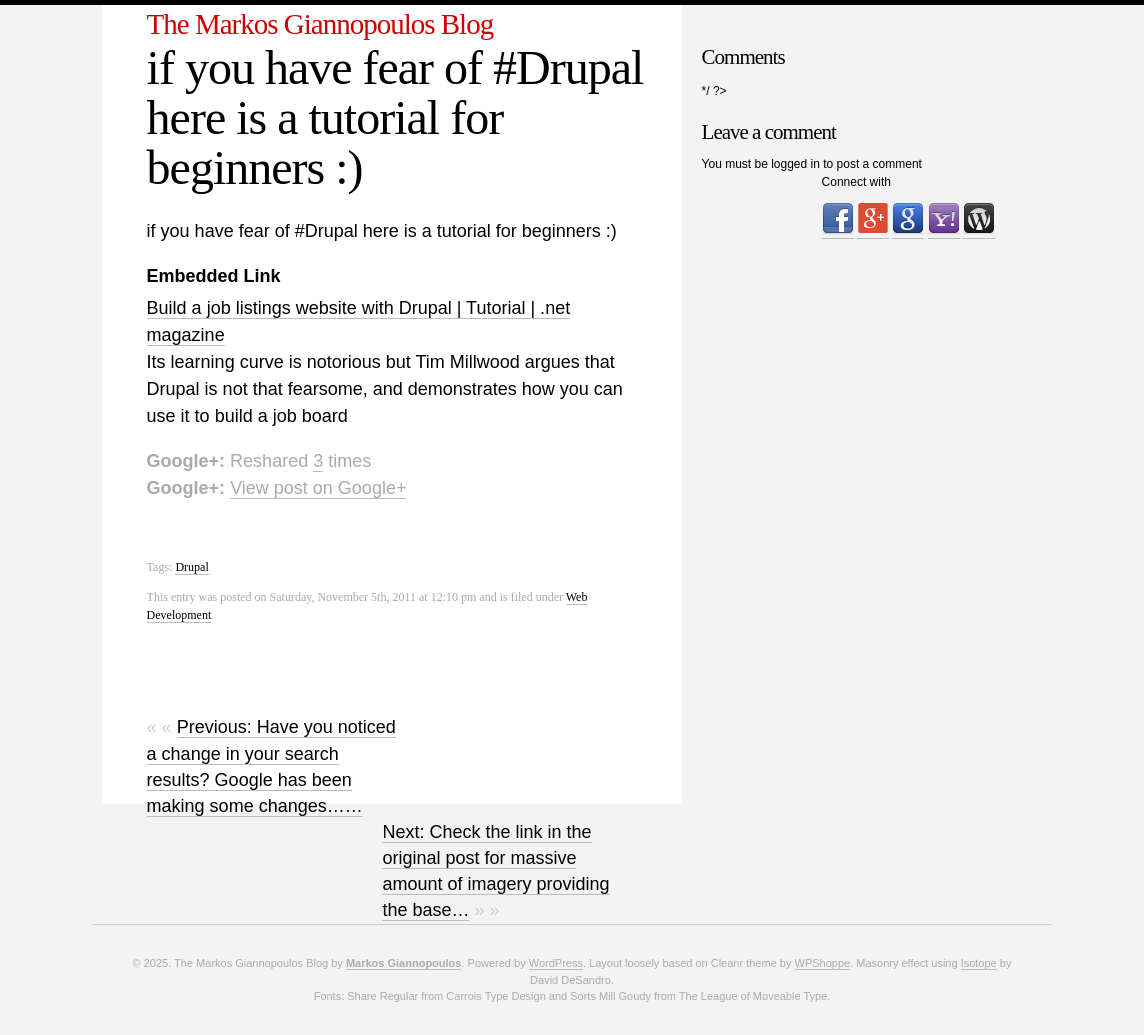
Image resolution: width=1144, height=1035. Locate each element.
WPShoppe (823, 963)
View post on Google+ (318, 488)
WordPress (556, 963)
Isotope (979, 963)
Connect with (856, 182)
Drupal (191, 567)
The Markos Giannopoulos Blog (320, 24)
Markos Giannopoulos (404, 963)
